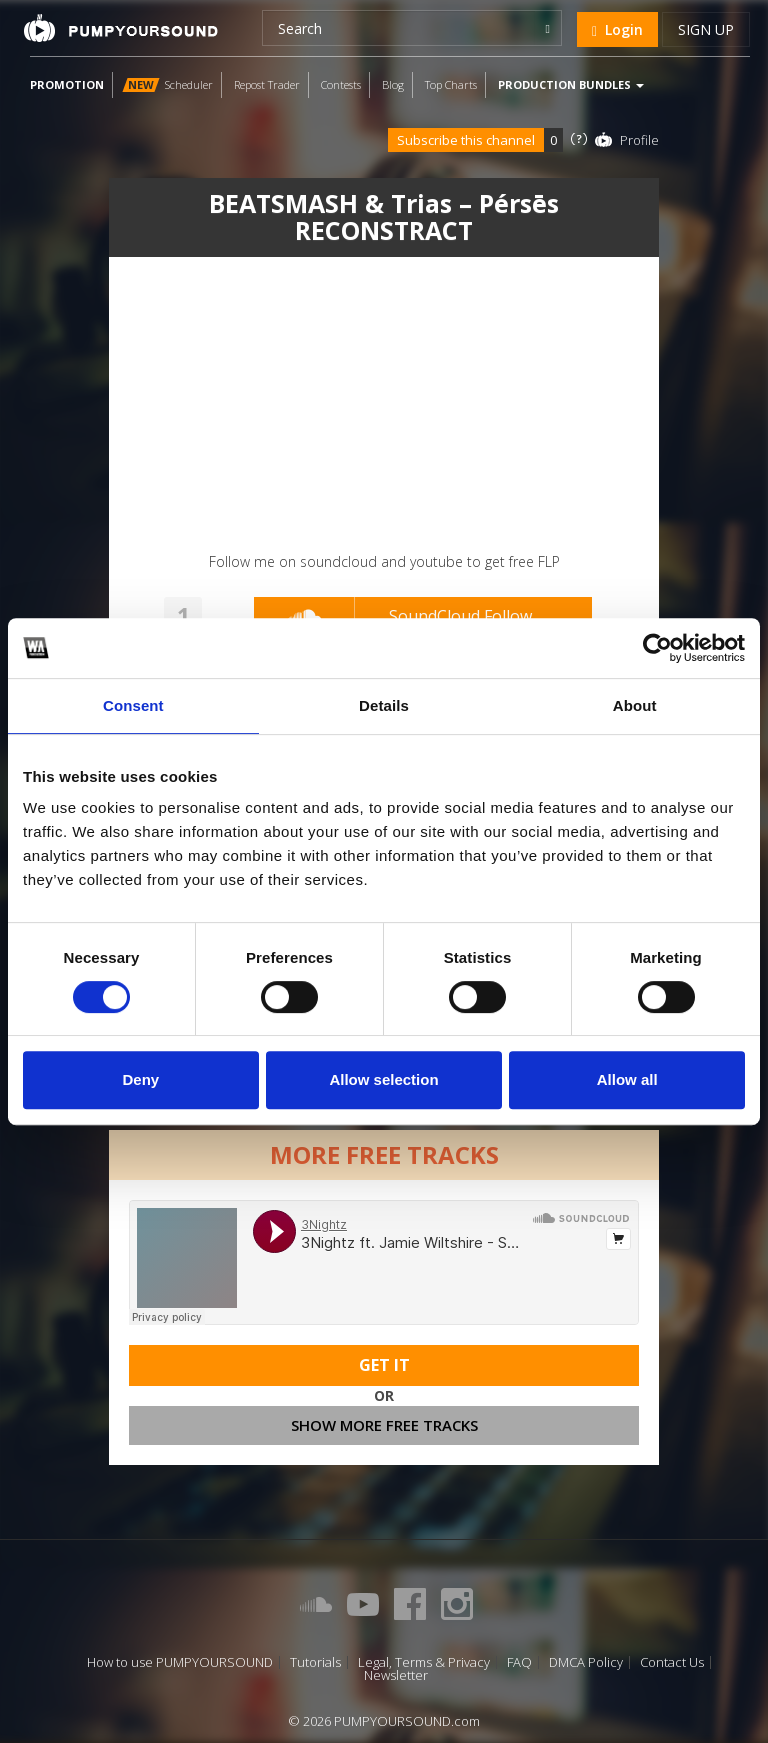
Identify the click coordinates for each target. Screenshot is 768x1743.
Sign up (706, 29)
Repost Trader (267, 84)
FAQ (519, 1662)
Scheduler (167, 84)
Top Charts (451, 84)
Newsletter (396, 1675)
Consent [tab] (133, 705)
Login (617, 29)
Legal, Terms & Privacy (424, 1662)
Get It (384, 1365)
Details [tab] (384, 705)
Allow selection (383, 1079)
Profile (639, 140)
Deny (140, 1079)
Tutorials (315, 1662)
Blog (393, 84)
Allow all (627, 1079)
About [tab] (635, 705)
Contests (341, 84)
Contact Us (672, 1662)
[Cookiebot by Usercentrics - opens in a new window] (657, 648)
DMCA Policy (586, 1662)
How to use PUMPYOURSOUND (180, 1662)
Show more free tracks (384, 1425)
